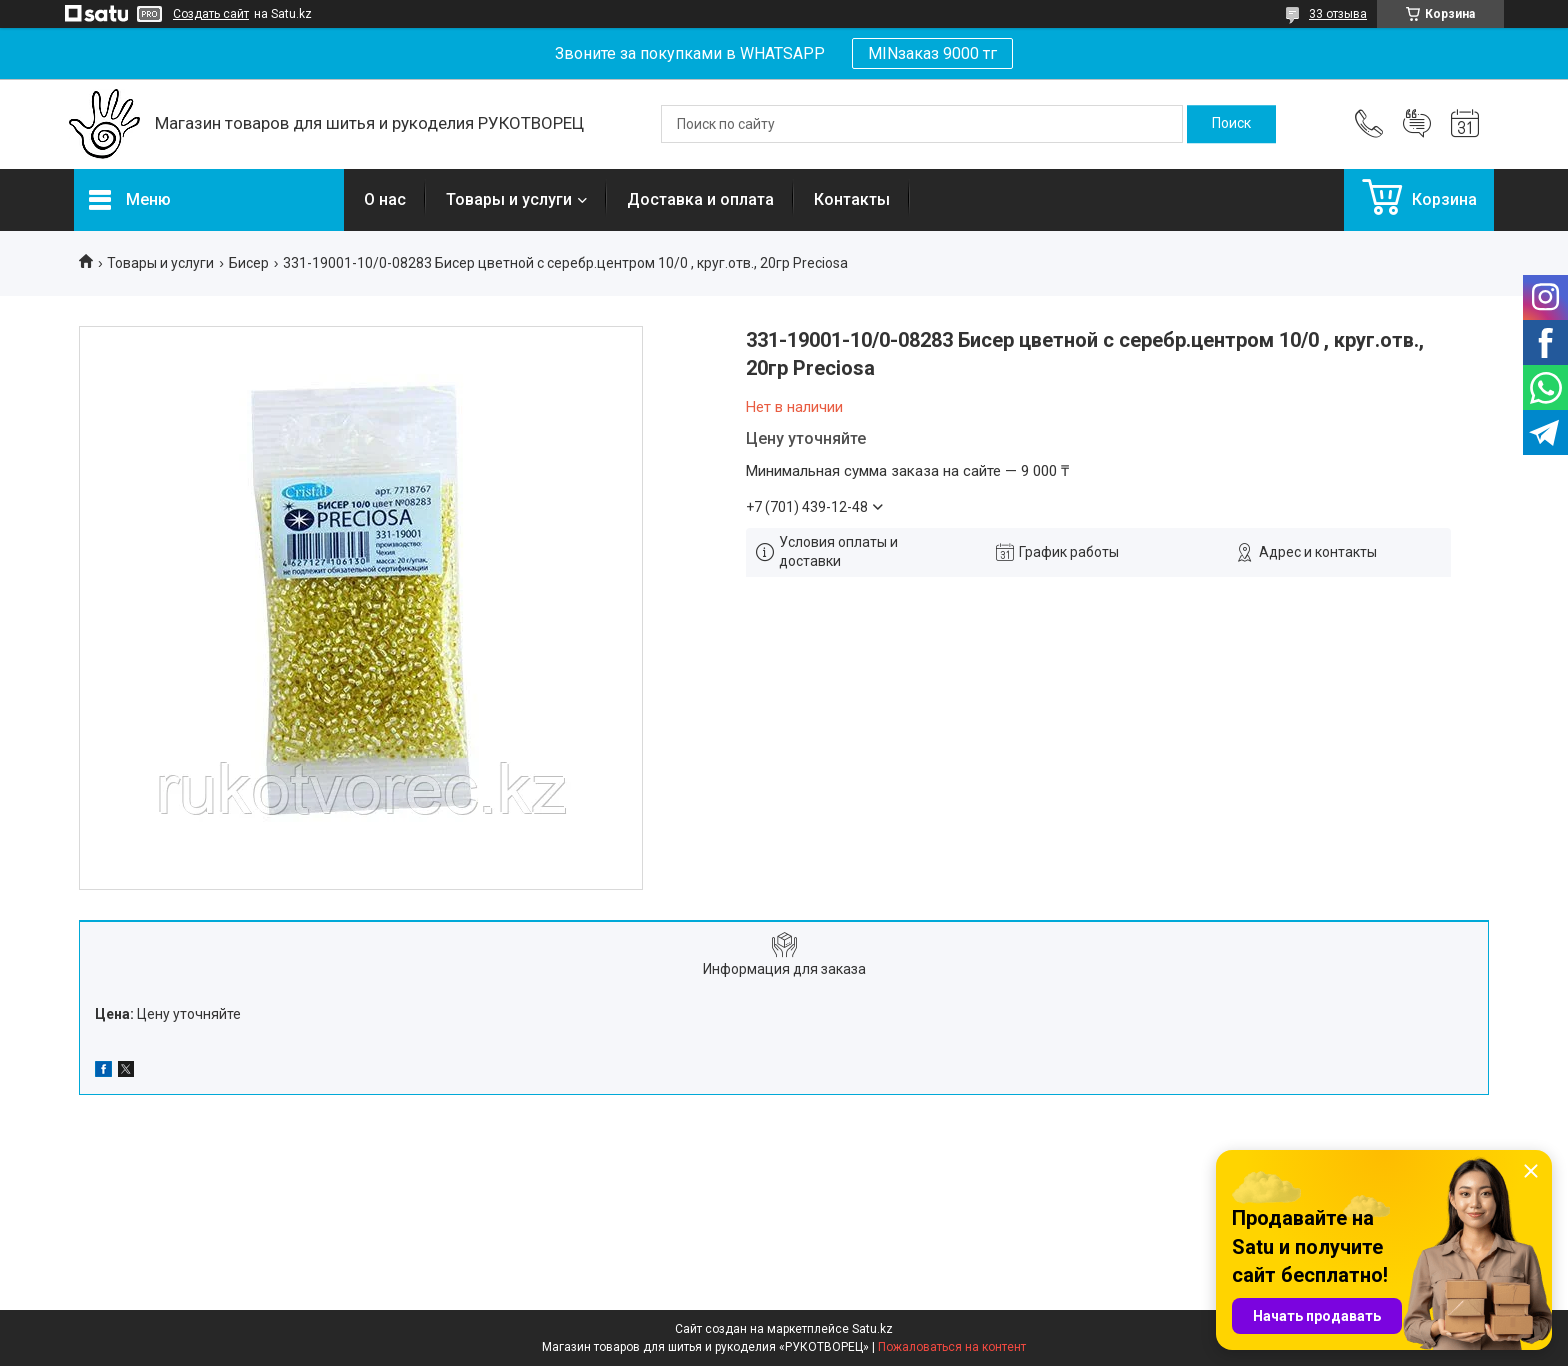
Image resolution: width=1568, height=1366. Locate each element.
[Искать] (1231, 124)
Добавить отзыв (1417, 124)
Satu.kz (872, 1329)
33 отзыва (1338, 14)
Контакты (852, 199)
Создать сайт (211, 14)
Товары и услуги (509, 199)
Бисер (249, 263)
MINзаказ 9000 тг (932, 53)
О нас (385, 199)
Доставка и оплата (700, 199)
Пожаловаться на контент (952, 1347)
